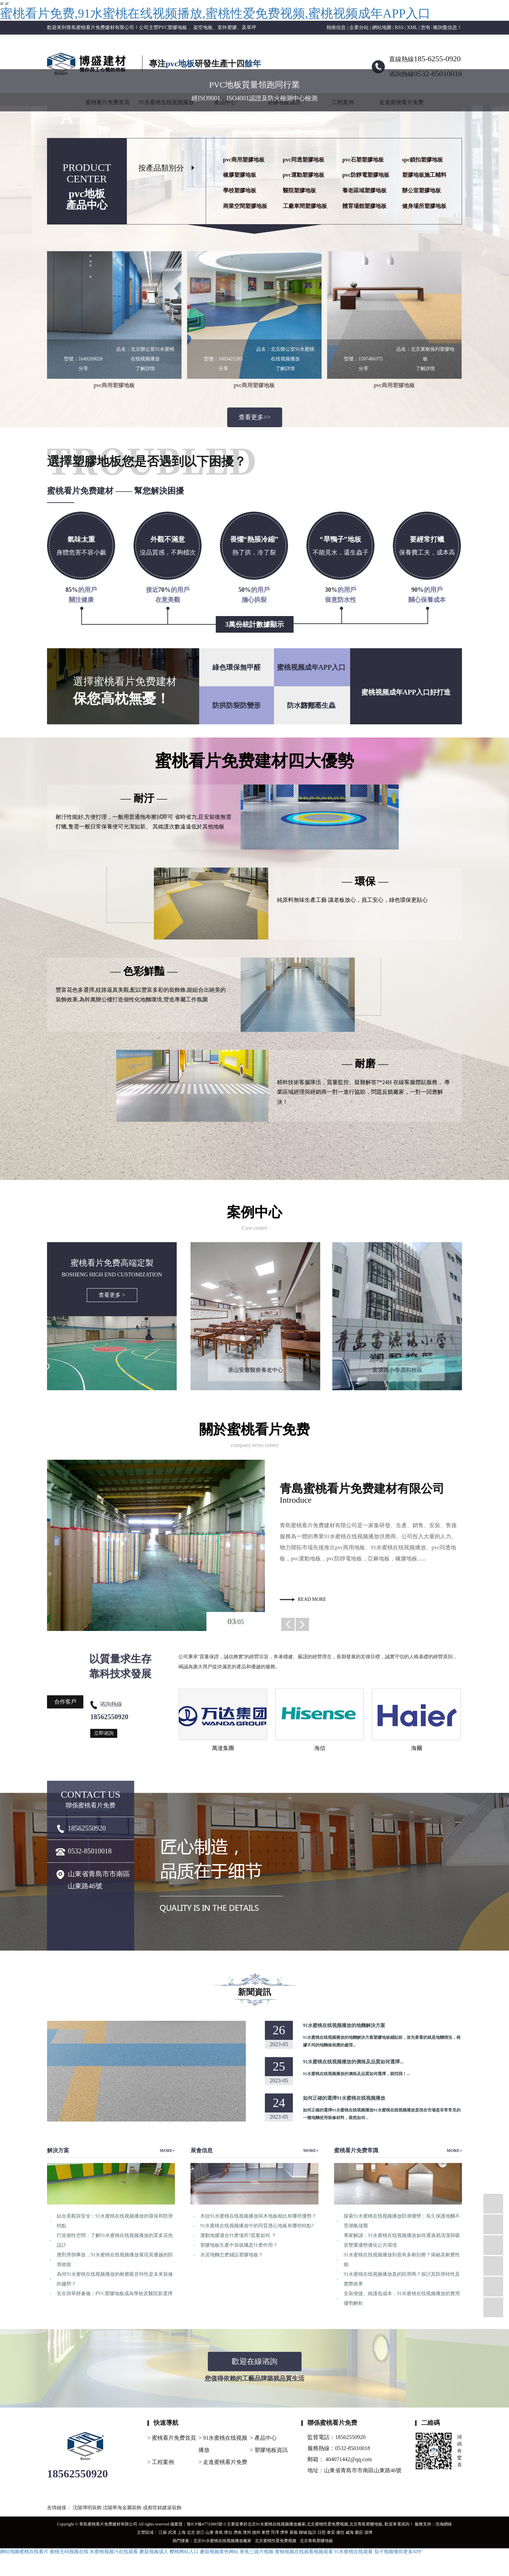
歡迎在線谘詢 (254, 2361)
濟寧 (284, 2532)
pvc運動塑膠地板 (303, 175)
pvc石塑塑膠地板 (363, 160)
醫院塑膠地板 (299, 190)
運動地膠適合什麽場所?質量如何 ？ (238, 2235)
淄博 (368, 2532)
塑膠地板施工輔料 (424, 175)
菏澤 (275, 2532)
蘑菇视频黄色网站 (219, 2551)
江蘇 (163, 2532)
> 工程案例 (160, 2462)
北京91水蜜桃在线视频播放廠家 (277, 2524)
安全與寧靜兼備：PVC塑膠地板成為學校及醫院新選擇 (115, 2293)
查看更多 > (112, 1295)
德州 (256, 2532)
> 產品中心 (263, 2438)
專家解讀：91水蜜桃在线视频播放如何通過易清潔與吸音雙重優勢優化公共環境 (402, 2240)
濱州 (247, 2532)
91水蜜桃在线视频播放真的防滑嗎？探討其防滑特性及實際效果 (402, 2279)
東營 (265, 2532)
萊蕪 (293, 2532)
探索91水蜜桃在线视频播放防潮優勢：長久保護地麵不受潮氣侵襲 (402, 2220)
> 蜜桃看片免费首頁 (171, 2438)
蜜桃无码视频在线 (69, 2551)
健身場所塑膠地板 (424, 206)
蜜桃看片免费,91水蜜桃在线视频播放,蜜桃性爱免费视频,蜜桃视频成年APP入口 (215, 13)
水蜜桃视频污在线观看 (114, 2551)
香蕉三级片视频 (257, 2551)
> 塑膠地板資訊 (269, 2450)
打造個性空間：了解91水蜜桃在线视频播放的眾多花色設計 (115, 2240)
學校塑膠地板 (239, 190)
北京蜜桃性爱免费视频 (327, 2524)
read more (312, 1599)
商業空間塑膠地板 (245, 206)
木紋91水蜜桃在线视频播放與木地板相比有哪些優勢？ (258, 2216)
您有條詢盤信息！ (441, 27)
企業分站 (359, 27)
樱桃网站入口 (183, 2551)
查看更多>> (254, 417)
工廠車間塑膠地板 (305, 206)
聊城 (303, 2532)
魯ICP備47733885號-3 (206, 2524)
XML (412, 27)
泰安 (331, 2532)
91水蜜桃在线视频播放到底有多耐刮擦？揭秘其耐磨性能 (402, 2259)
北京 (191, 2532)
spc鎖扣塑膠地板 (422, 160)
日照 (321, 2532)
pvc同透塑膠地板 (303, 160)
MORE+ (167, 2150)
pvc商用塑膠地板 (244, 160)
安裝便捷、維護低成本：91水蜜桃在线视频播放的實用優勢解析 (402, 2298)
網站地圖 (381, 27)
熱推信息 (336, 27)
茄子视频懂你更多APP (398, 2551)
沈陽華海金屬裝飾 (123, 2507)
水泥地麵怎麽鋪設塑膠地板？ (231, 2254)
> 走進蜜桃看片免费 (222, 2462)
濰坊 (340, 2532)
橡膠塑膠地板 (239, 175)
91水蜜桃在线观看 (353, 2551)
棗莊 (359, 2532)
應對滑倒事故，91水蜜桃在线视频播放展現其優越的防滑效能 (115, 2259)
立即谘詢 (103, 1733)
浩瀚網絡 (443, 2524)
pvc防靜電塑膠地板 (365, 175)
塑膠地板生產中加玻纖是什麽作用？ (239, 2245)
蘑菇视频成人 (153, 2551)
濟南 (237, 2532)
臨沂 (312, 2532)
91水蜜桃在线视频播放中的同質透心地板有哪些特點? (257, 2225)
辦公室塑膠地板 (421, 190)
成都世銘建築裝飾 (162, 2507)
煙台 (228, 2532)
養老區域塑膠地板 (364, 190)
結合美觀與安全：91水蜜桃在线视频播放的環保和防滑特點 (115, 2220)
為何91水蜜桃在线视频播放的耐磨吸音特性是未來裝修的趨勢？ (115, 2279)
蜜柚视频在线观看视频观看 (304, 2551)
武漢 (172, 2532)
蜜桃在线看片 (33, 2551)
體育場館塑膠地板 (364, 206)
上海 (181, 2532)
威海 (349, 2532)
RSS (399, 27)
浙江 (200, 2532)
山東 (209, 2532)
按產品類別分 (161, 168)
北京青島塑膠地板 (365, 2524)
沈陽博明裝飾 (88, 2507)
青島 (219, 2532)
